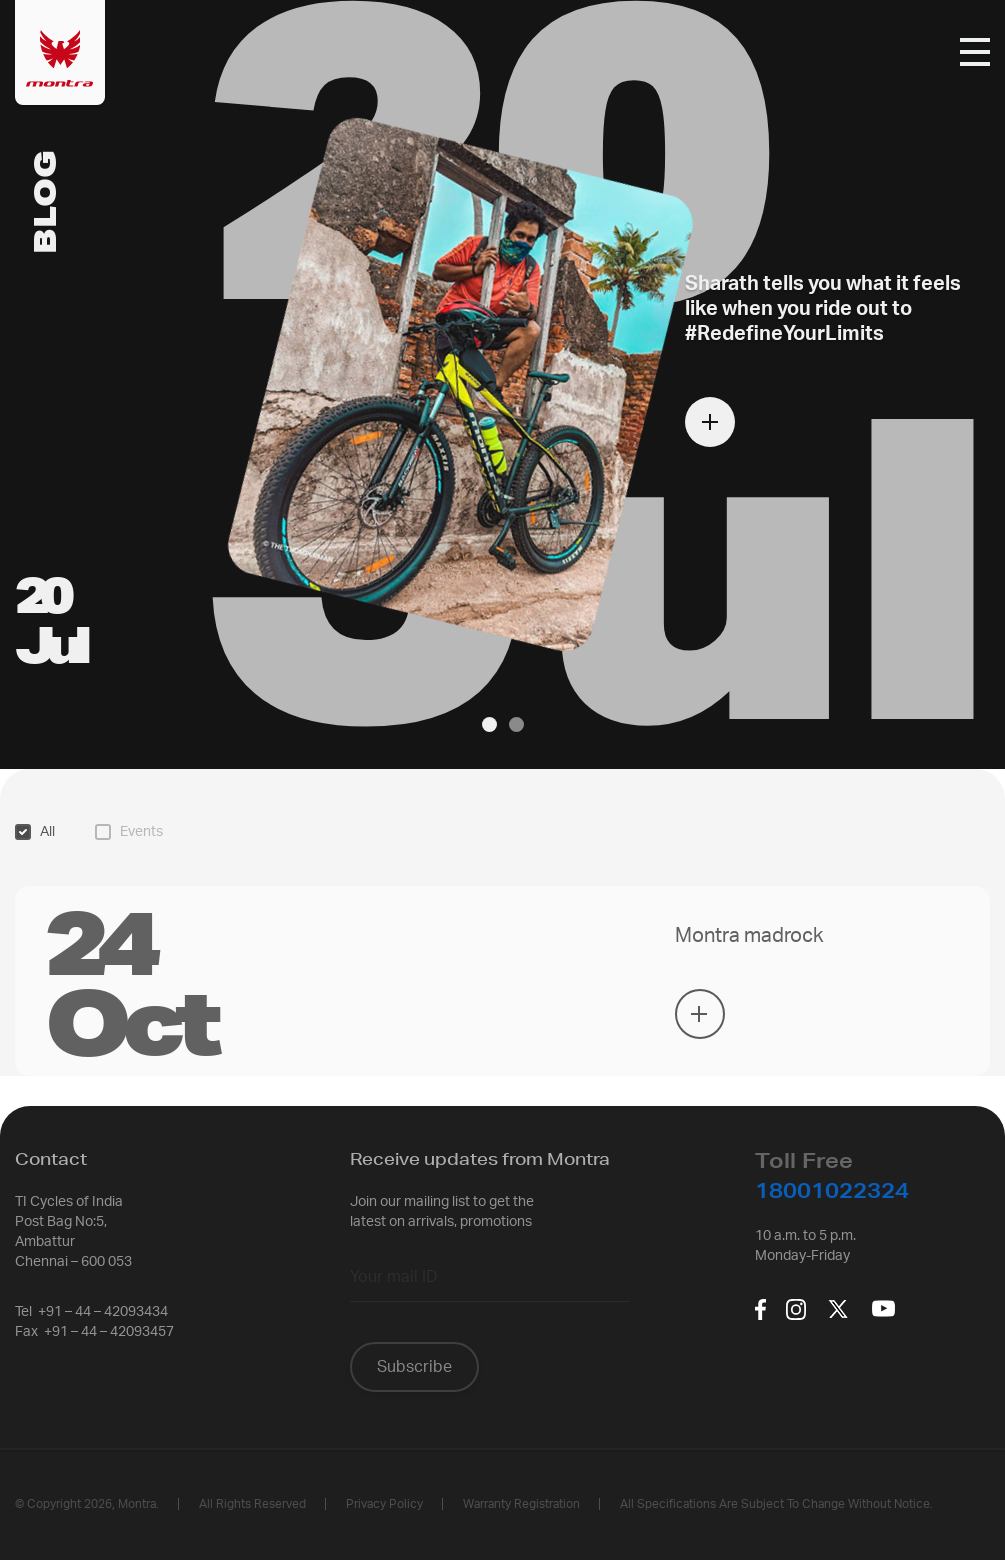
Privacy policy (384, 1504)
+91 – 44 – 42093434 (103, 1312)
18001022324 (832, 1190)
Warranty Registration (521, 1504)
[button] (489, 724)
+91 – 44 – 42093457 (109, 1332)
